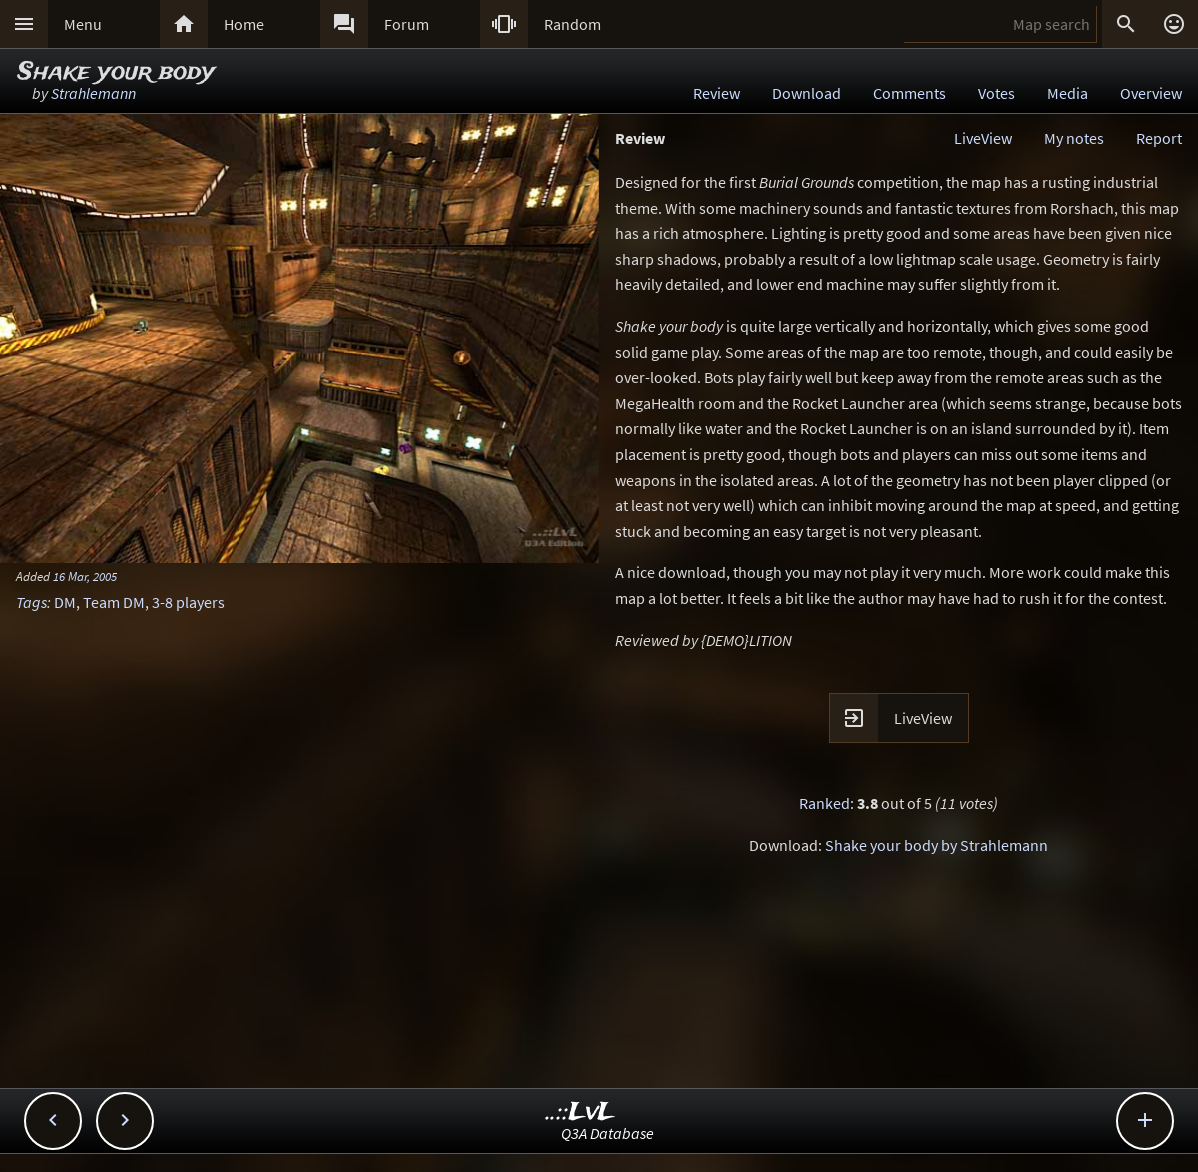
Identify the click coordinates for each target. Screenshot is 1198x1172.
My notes (1074, 138)
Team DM (114, 602)
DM (65, 602)
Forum (406, 24)
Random (572, 24)
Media (1067, 93)
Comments (909, 93)
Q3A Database (607, 1133)
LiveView (983, 138)
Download (806, 93)
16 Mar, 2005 (85, 576)
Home (244, 24)
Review (716, 93)
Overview (1151, 93)
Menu (83, 24)
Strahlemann (93, 93)
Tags (31, 602)
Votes (996, 93)
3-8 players (188, 602)
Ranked (824, 803)
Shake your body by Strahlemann (936, 845)
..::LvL (580, 1112)
